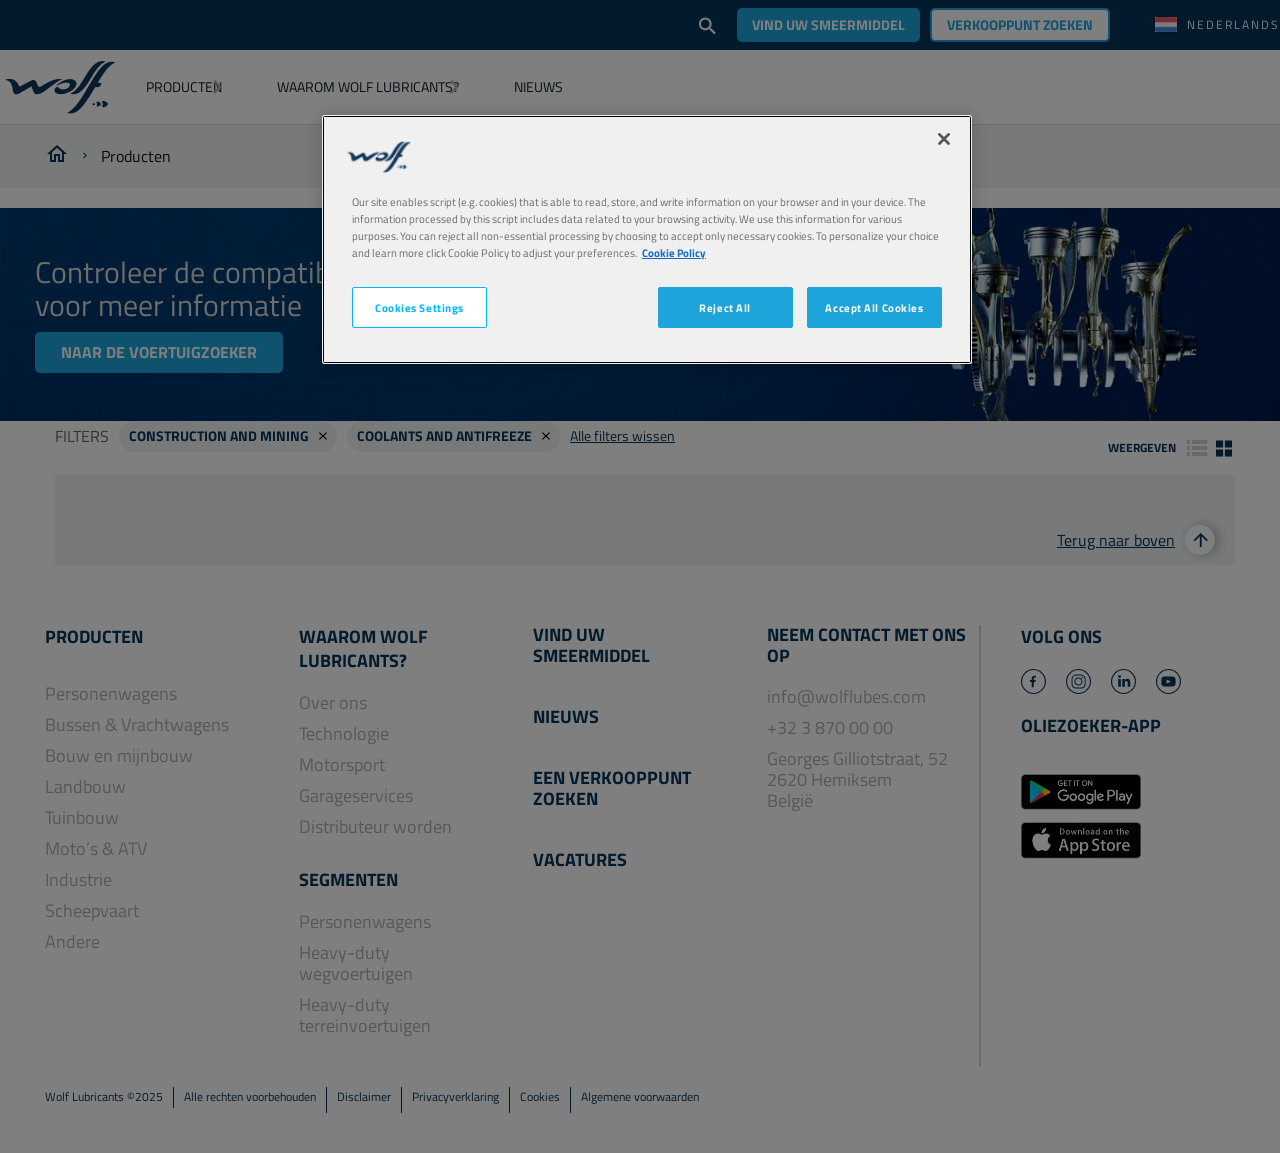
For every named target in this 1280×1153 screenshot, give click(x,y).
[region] (647, 239)
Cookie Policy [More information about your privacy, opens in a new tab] (674, 252)
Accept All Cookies (874, 307)
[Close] (944, 139)
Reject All (725, 307)
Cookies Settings (419, 307)
